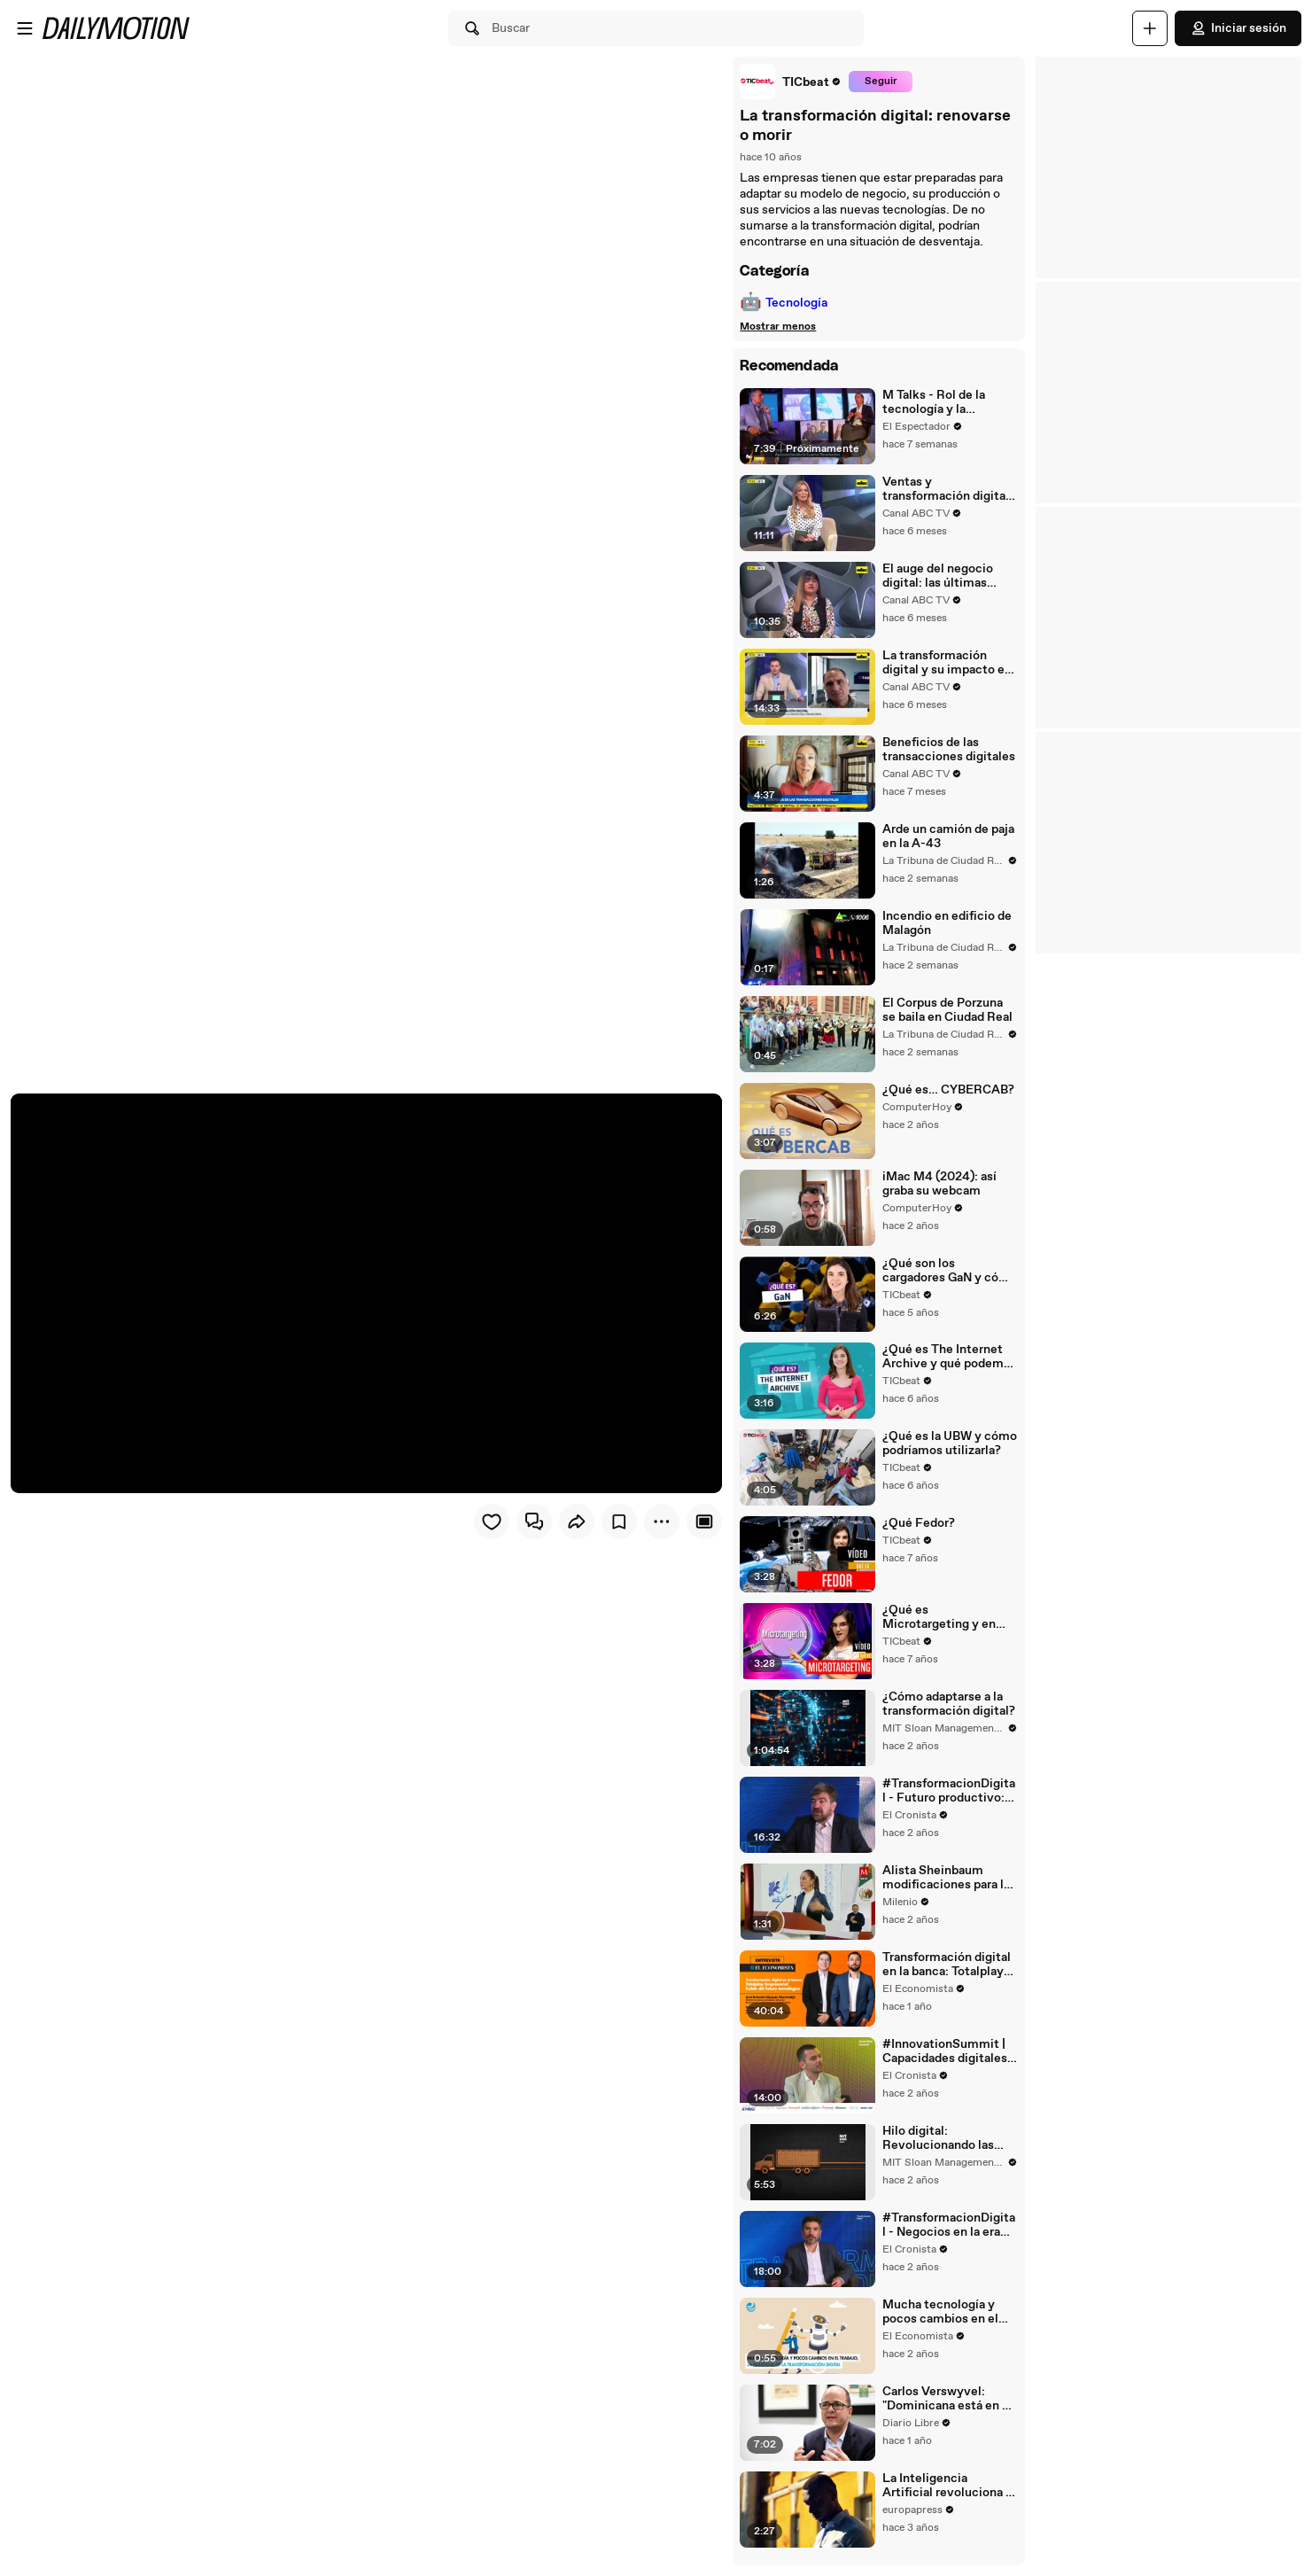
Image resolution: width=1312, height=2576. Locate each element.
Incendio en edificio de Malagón (946, 926)
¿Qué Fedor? (917, 1529)
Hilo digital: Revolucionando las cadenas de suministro (945, 2147)
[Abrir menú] (25, 28)
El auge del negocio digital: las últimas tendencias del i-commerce (936, 577)
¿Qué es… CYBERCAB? (947, 1093)
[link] (790, 81)
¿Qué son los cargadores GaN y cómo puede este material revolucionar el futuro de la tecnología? (948, 1275)
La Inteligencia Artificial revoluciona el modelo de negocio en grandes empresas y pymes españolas (948, 2496)
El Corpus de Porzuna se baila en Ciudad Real (946, 1013)
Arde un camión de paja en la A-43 (947, 838)
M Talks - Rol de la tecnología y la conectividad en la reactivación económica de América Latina (947, 402)
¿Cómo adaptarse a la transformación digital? (947, 1711)
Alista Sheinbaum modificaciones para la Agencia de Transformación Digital (946, 1886)
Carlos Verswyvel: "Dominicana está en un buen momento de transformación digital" (948, 2408)
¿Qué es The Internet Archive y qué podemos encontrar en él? (948, 1362)
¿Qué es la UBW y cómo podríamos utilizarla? (948, 1449)
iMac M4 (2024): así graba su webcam (938, 1187)
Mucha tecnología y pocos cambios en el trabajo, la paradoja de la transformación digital (949, 2322)
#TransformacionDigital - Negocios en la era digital (947, 2235)
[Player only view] (703, 1521)
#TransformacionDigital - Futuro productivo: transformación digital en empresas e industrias (947, 1798)
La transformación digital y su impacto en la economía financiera (946, 664)
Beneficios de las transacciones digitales (947, 751)
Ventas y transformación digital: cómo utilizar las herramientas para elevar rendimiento (946, 489)
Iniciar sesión (1238, 28)
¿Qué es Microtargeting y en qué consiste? (949, 1623)
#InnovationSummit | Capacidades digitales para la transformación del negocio (944, 2060)
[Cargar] (1150, 28)
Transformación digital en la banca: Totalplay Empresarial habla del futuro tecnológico (945, 1972)
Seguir (879, 81)
